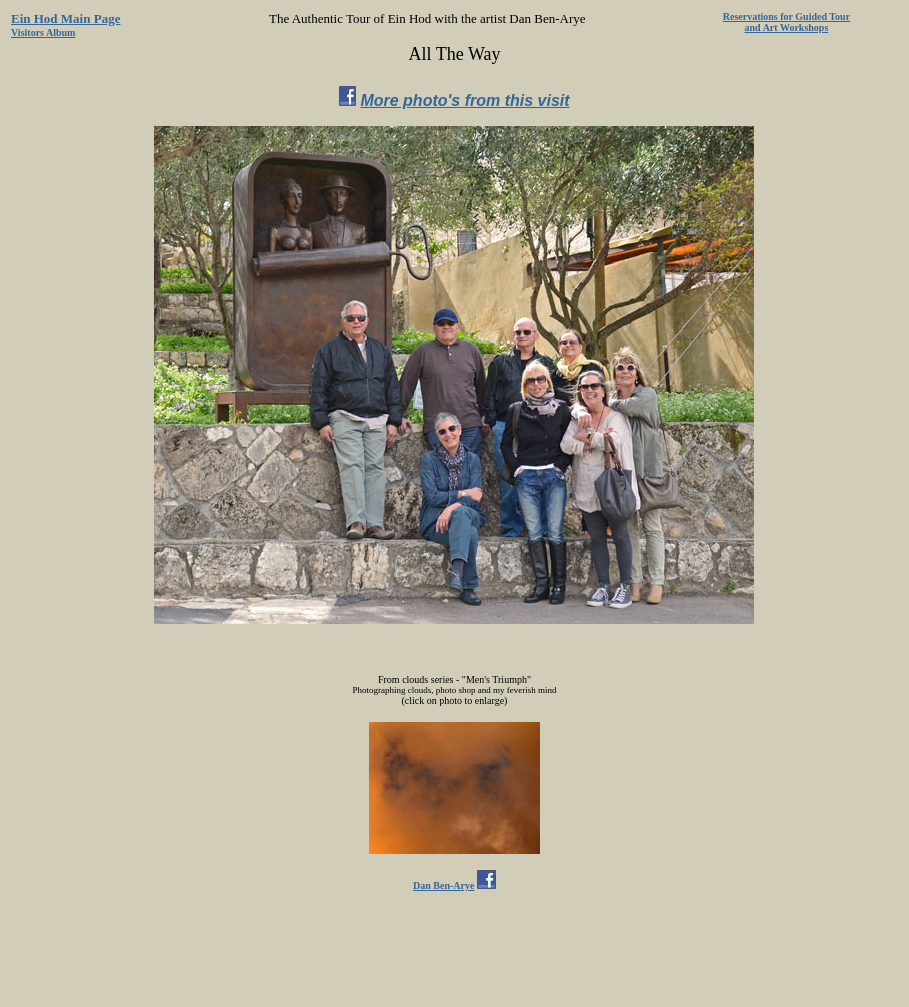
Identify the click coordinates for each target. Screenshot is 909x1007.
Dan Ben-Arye (443, 885)
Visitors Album (43, 32)
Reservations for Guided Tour (786, 16)
